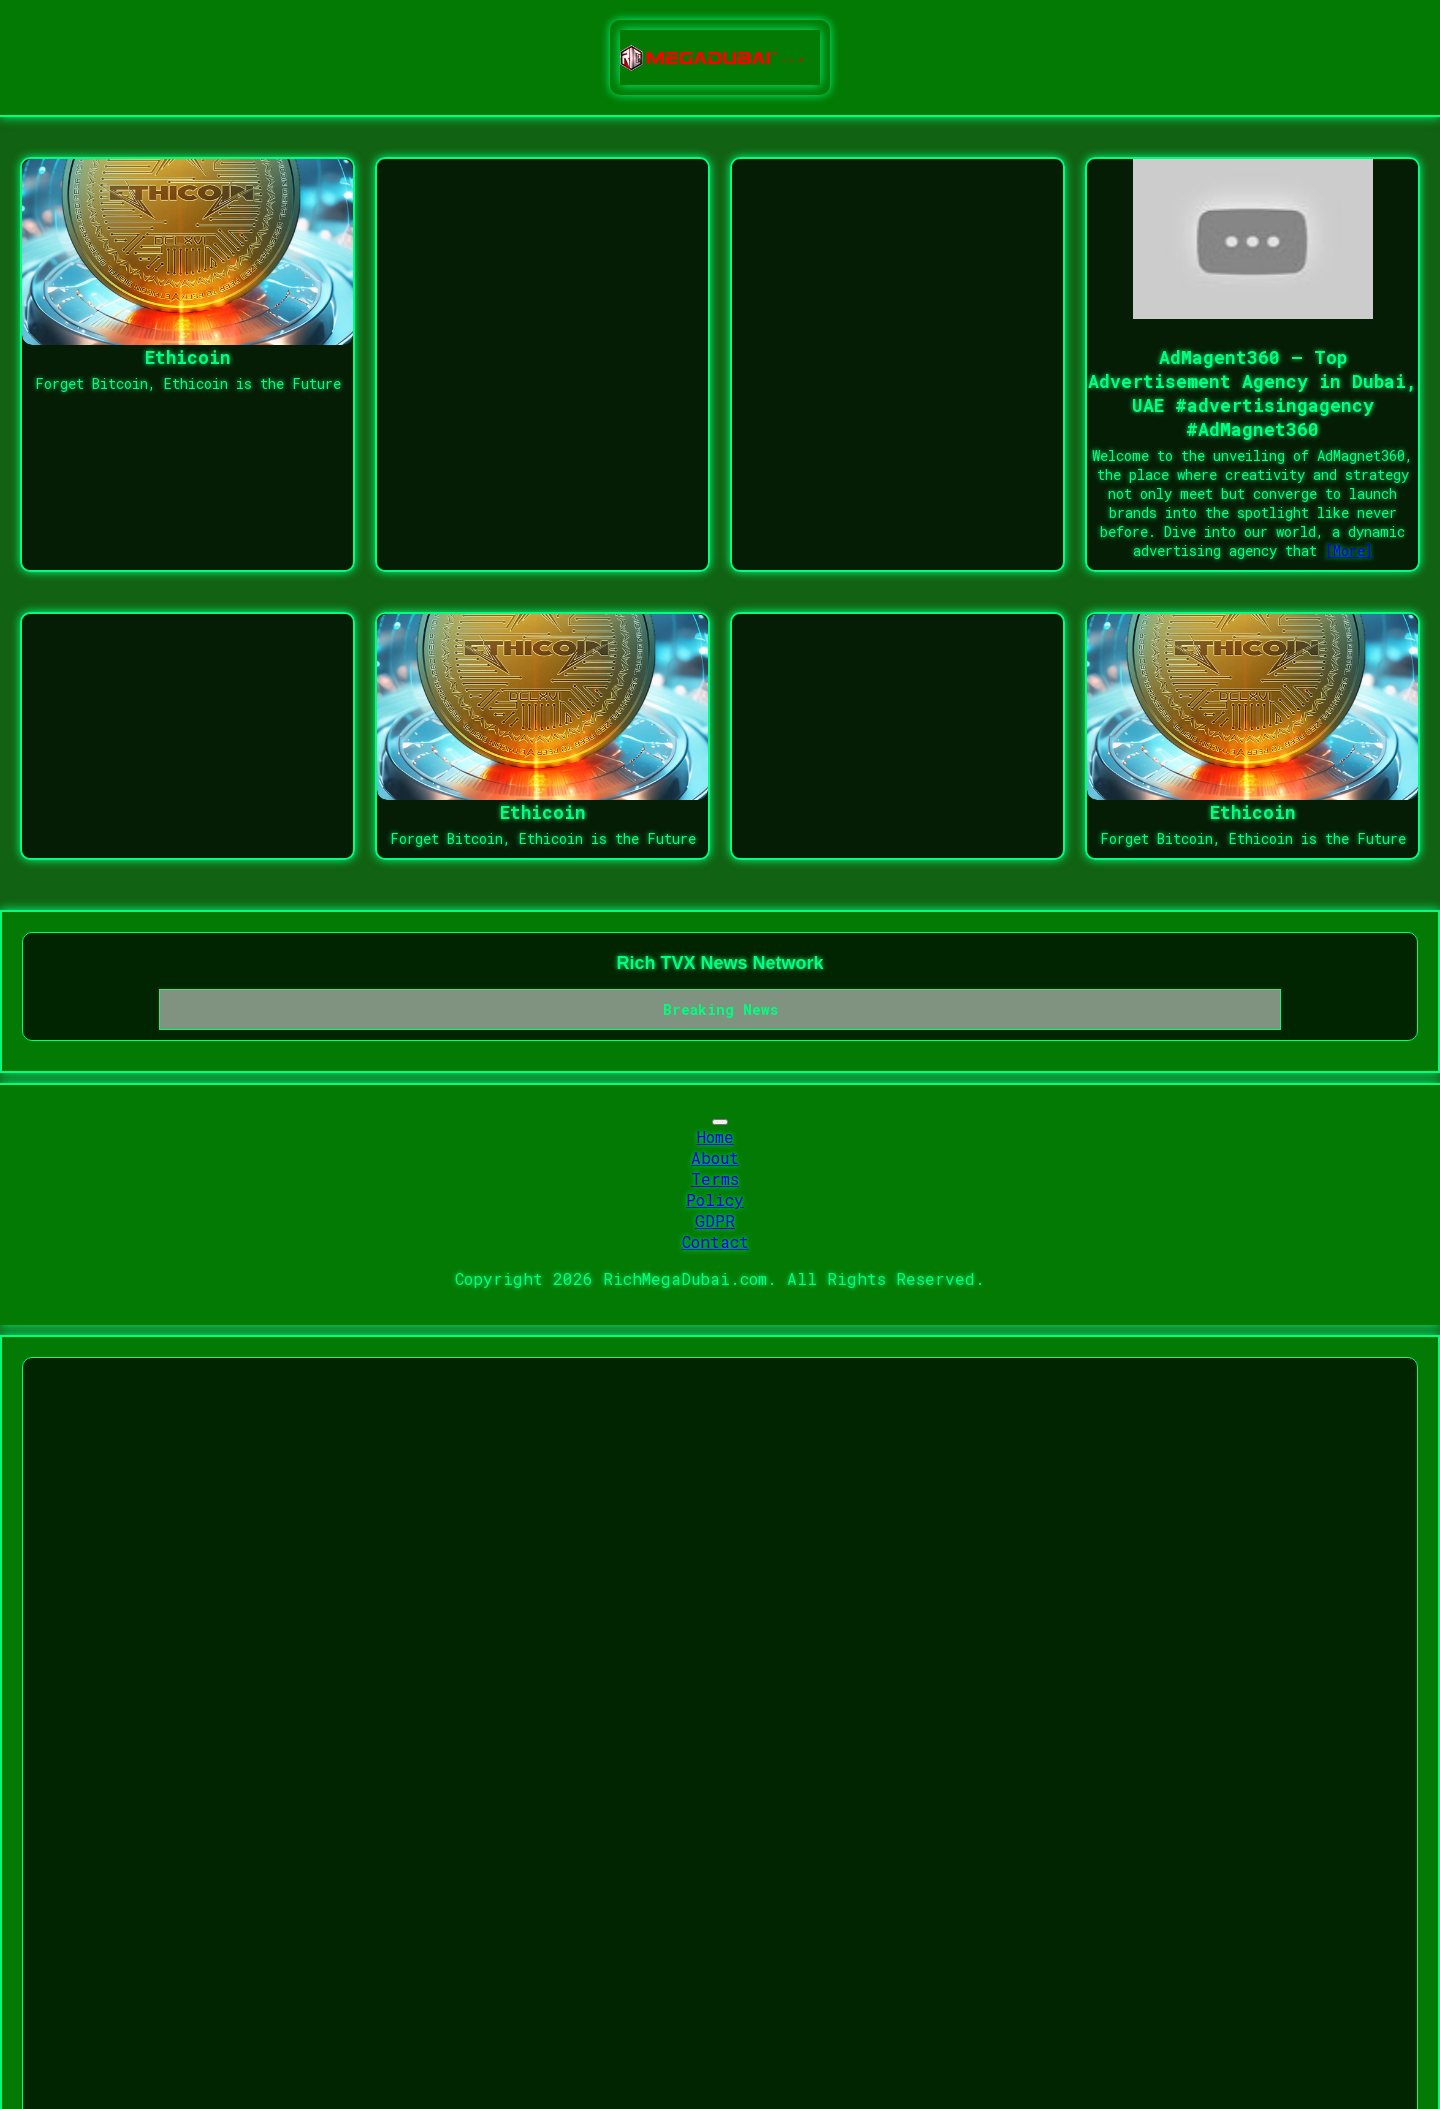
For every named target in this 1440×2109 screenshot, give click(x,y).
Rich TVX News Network (719, 963)
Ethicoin (188, 357)
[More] (1349, 550)
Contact (715, 1241)
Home (715, 1136)
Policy (715, 1199)
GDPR (715, 1220)
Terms (715, 1178)
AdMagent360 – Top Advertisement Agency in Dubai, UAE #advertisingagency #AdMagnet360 (1252, 393)
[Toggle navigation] (720, 1122)
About (715, 1157)
